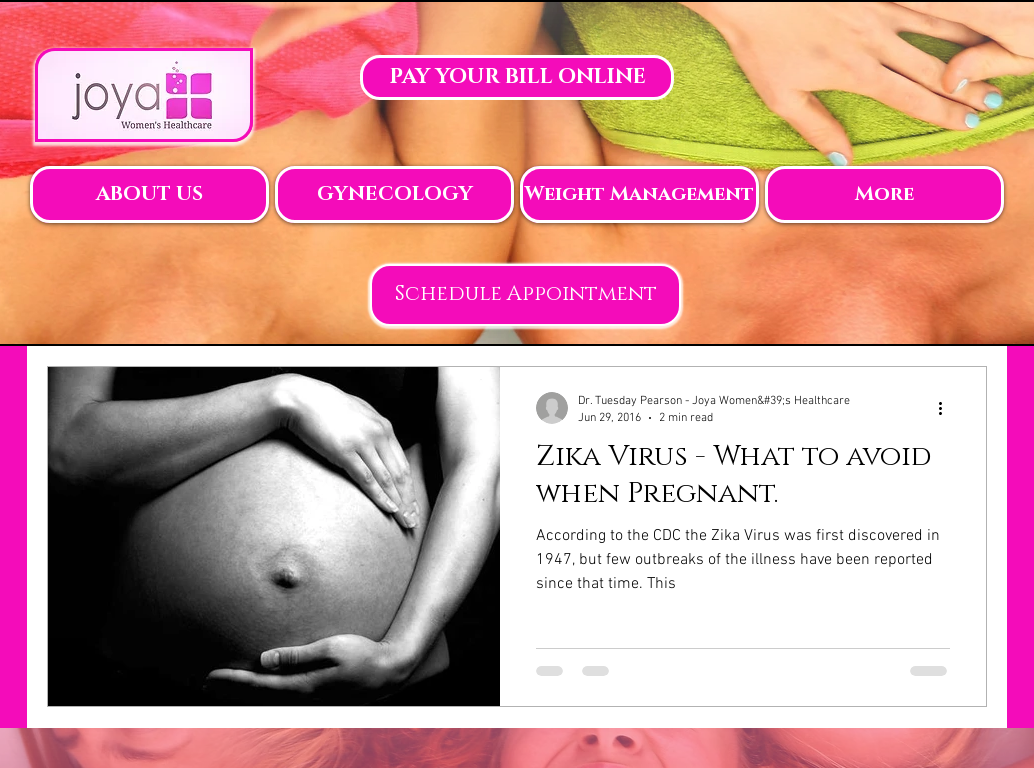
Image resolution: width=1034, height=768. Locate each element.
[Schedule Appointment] (525, 295)
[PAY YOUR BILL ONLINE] (517, 77)
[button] (149, 194)
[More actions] (947, 408)
